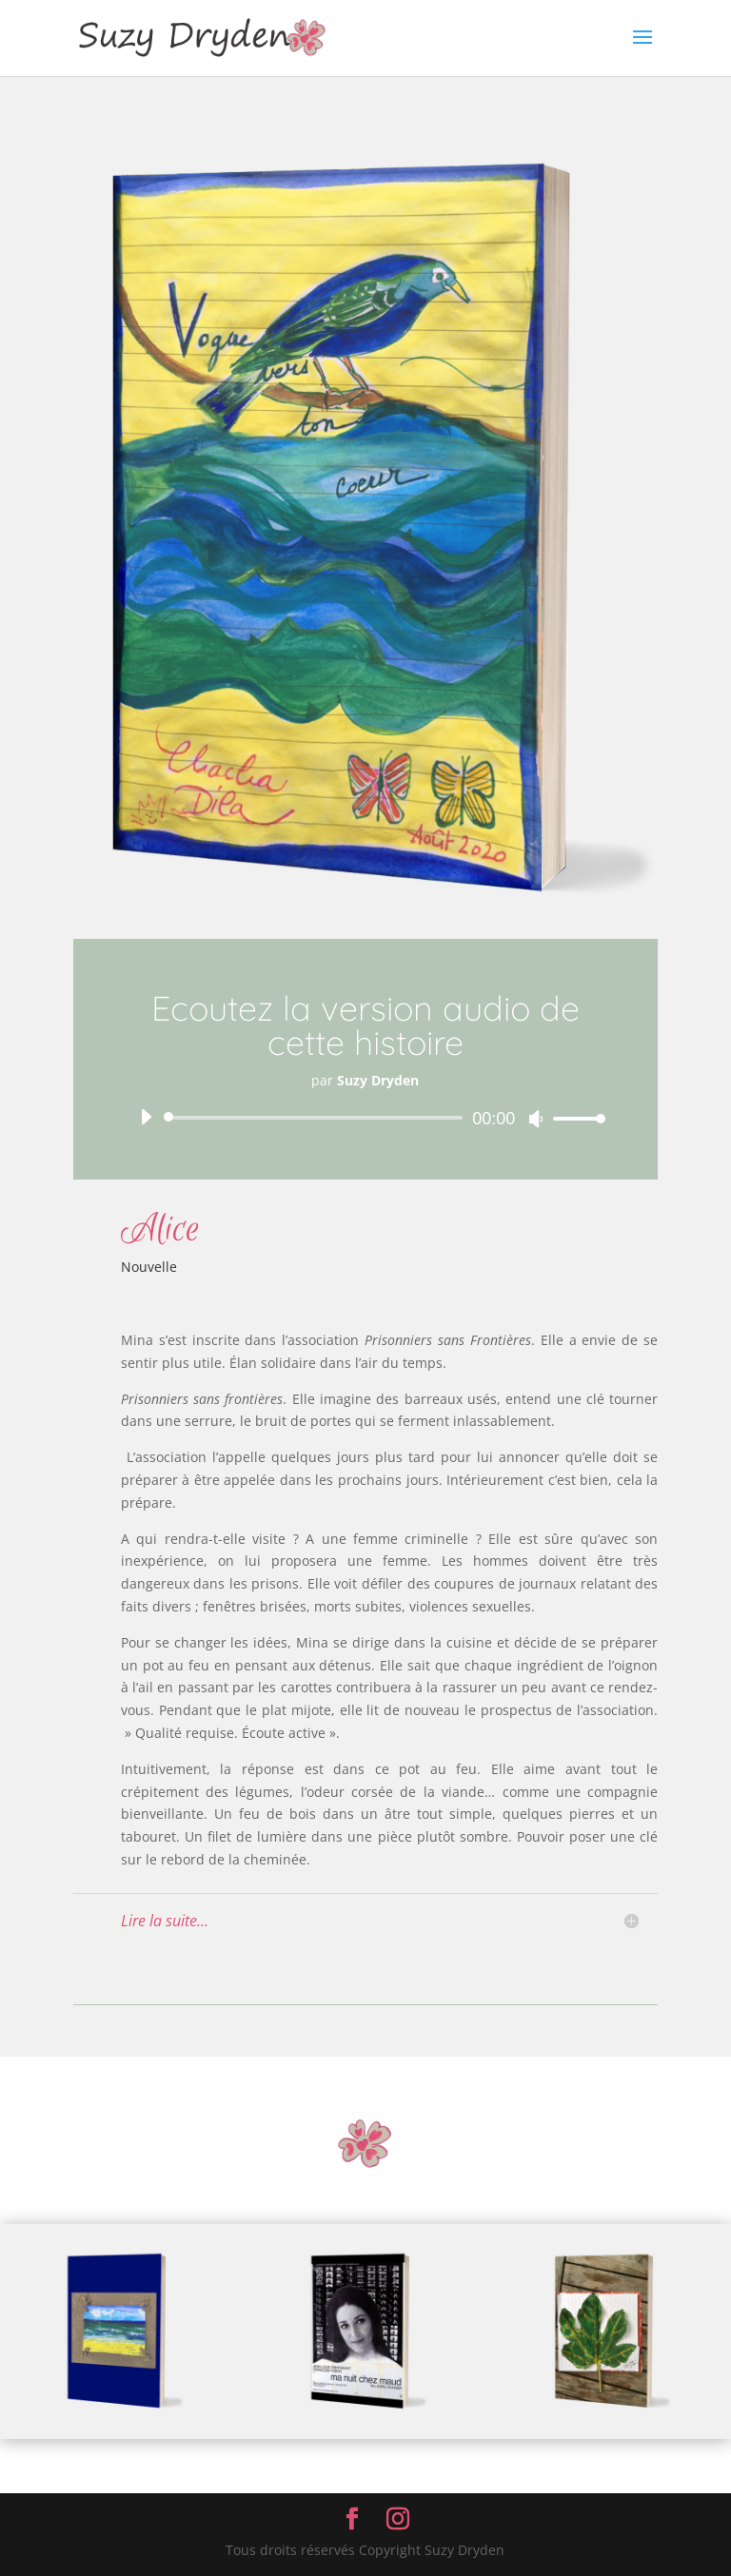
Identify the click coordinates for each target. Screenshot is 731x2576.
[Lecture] (145, 1117)
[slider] (316, 1118)
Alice (160, 1229)
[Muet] (535, 1118)
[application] (365, 1117)
